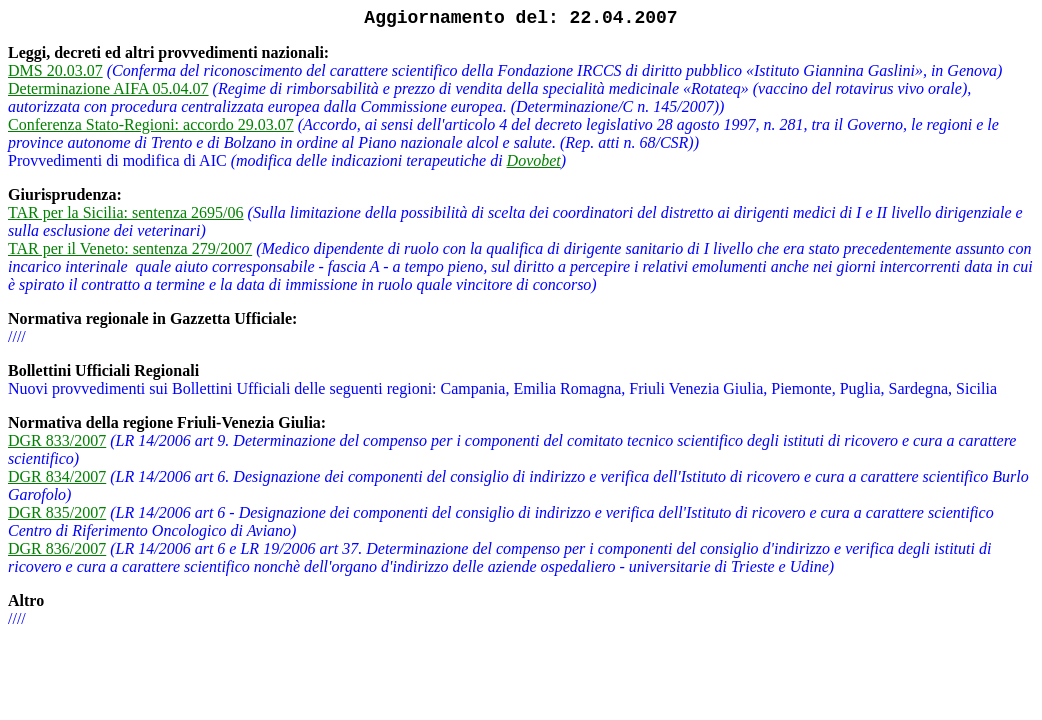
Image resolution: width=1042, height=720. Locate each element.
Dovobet (534, 160)
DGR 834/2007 (57, 476)
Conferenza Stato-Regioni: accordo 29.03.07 (151, 124)
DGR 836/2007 (57, 548)
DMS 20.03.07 (55, 70)
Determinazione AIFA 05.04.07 (108, 88)
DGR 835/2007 (57, 512)
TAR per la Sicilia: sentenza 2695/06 (126, 212)
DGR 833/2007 (57, 440)
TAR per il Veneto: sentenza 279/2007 (130, 248)
